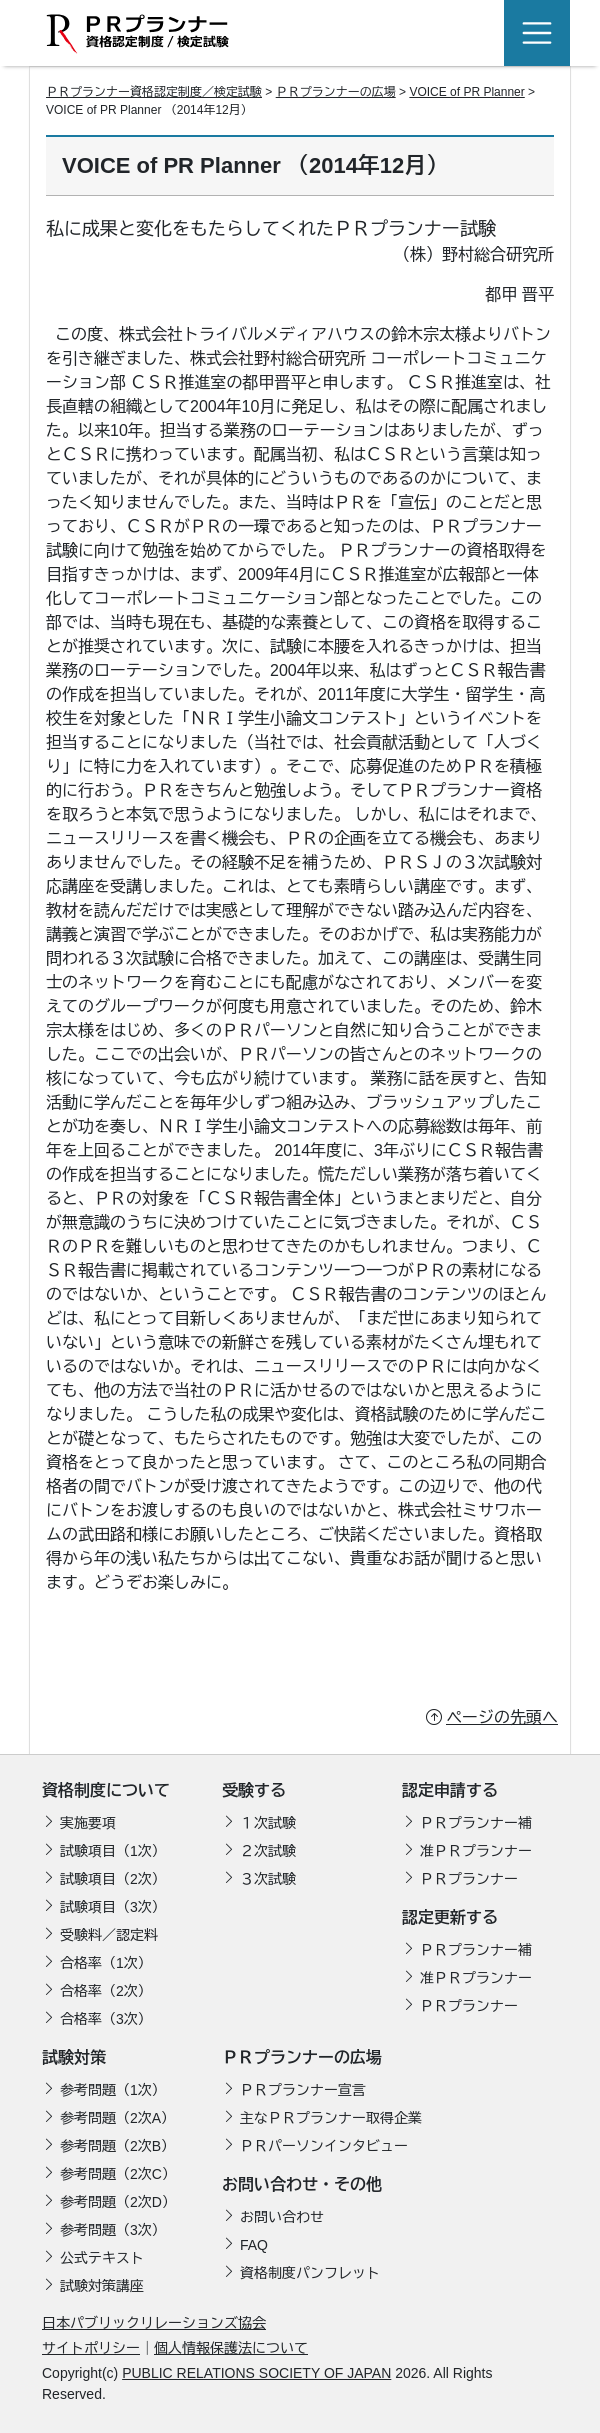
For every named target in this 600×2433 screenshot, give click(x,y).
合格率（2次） (106, 1991)
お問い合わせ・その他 (302, 2184)
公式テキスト (102, 2258)
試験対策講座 (102, 2286)
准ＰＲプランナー (476, 1851)
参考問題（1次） (113, 2090)
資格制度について (106, 1790)
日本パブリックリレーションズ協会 (154, 2323)
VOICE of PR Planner (466, 92)
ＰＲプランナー (469, 1879)
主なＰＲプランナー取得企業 (331, 2118)
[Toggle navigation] (537, 33)
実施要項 (88, 1823)
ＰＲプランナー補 (476, 1823)
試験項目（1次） (113, 1851)
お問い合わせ (282, 2217)
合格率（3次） (106, 2019)
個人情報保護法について (231, 2348)
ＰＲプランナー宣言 (303, 2090)
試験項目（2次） (113, 1879)
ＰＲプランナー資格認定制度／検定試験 (154, 92)
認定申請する (450, 1790)
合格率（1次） (106, 1963)
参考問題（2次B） (117, 2146)
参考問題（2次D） (118, 2202)
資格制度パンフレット (310, 2273)
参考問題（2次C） (118, 2174)
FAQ (254, 2245)
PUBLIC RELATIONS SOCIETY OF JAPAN (256, 2373)
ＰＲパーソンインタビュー (324, 2146)
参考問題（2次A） (117, 2118)
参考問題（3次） (113, 2230)
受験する (254, 1790)
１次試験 (268, 1823)
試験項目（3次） (113, 1907)
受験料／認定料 (109, 1935)
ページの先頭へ (502, 1717)
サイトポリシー (91, 2348)
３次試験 (268, 1879)
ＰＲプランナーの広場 (336, 92)
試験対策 (74, 2057)
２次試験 (268, 1851)
